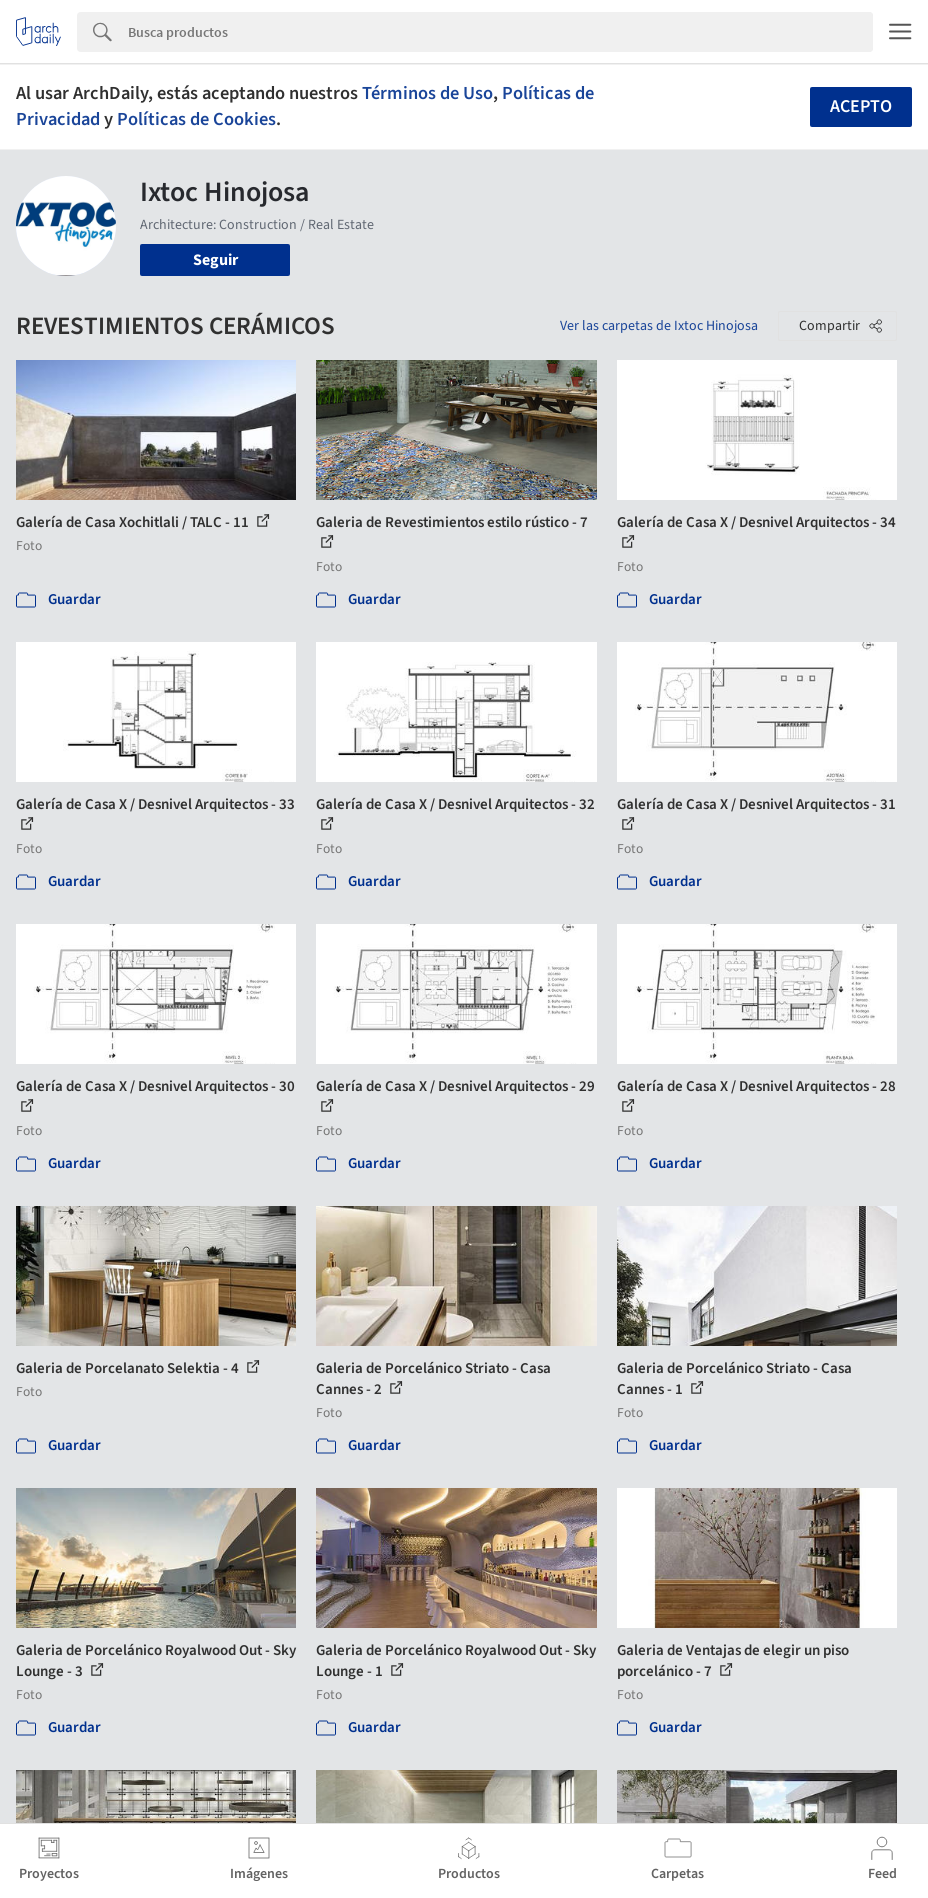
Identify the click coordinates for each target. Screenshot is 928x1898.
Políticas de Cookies (196, 119)
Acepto (861, 106)
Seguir (215, 260)
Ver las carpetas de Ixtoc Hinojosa (659, 326)
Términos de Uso (427, 93)
